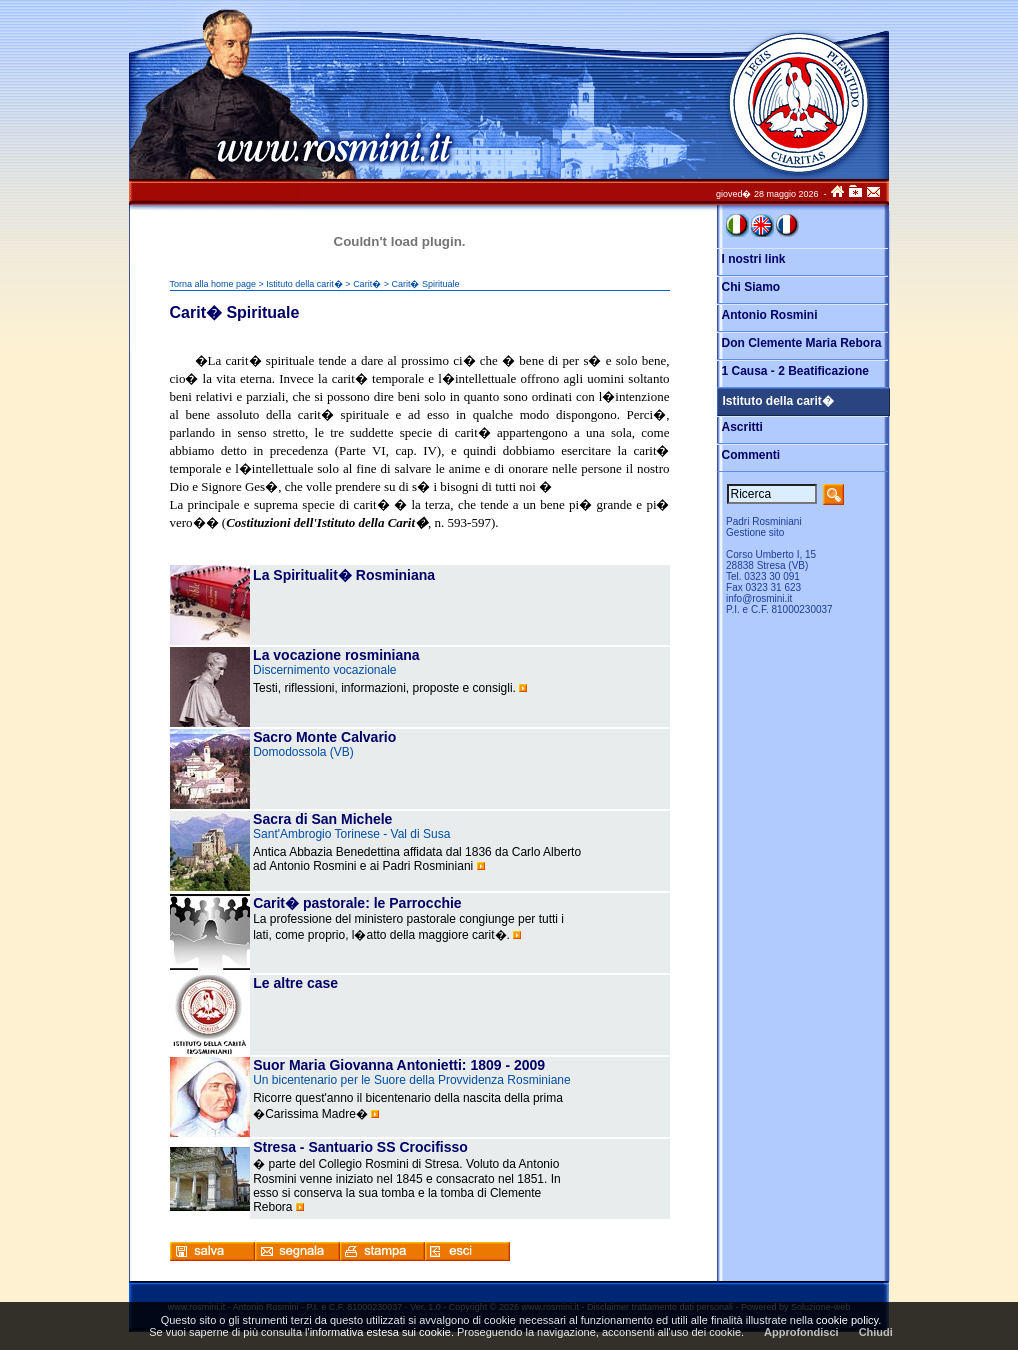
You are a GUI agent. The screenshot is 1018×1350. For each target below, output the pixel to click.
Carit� (367, 284)
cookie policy (847, 1320)
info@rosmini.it (759, 598)
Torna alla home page (213, 284)
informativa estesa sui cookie (380, 1332)
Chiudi (876, 1332)
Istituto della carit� (304, 284)
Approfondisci (801, 1332)
